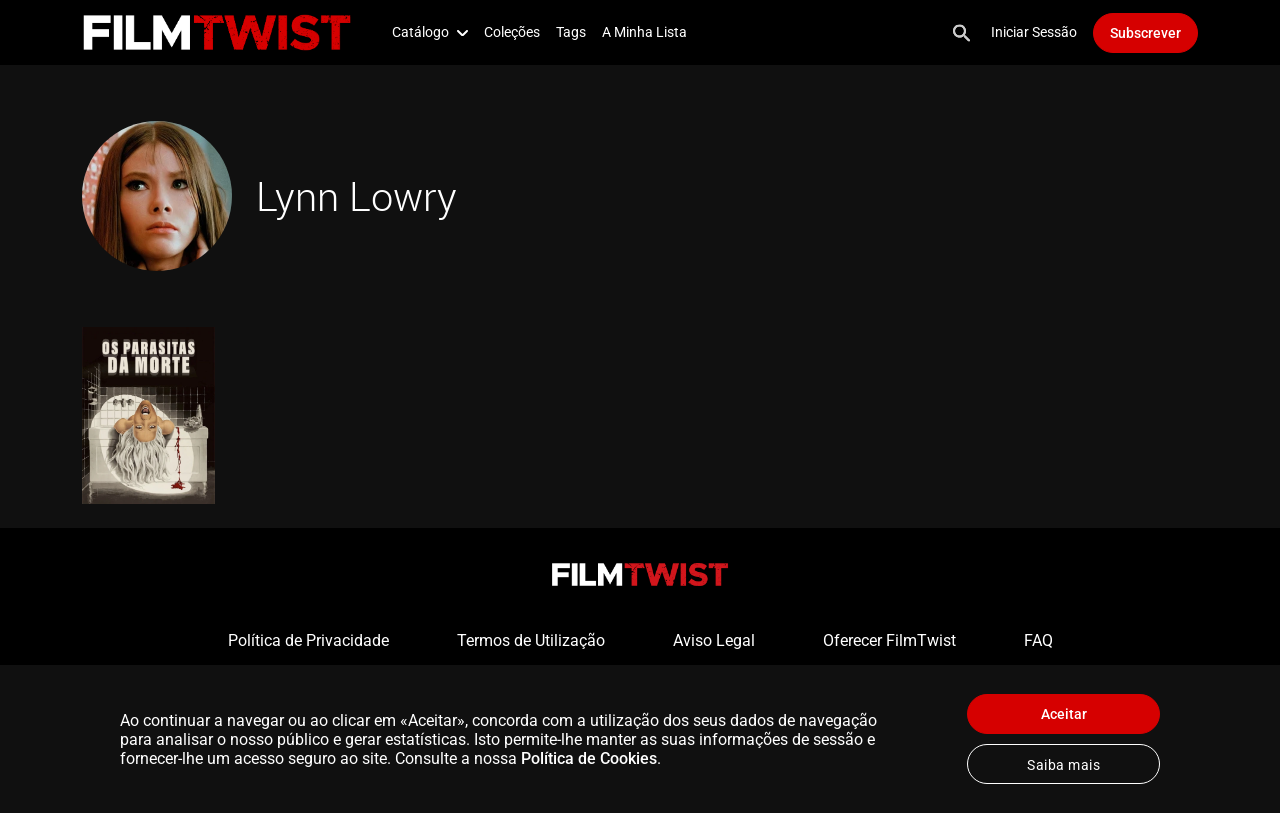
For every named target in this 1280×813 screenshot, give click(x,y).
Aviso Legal (714, 640)
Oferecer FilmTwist (889, 640)
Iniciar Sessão (1034, 32)
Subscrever (1145, 33)
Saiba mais (1063, 765)
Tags (571, 32)
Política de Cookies (589, 758)
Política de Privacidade (308, 640)
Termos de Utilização (531, 640)
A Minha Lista (644, 32)
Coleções (512, 32)
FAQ (1038, 640)
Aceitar (1064, 714)
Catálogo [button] (430, 32)
